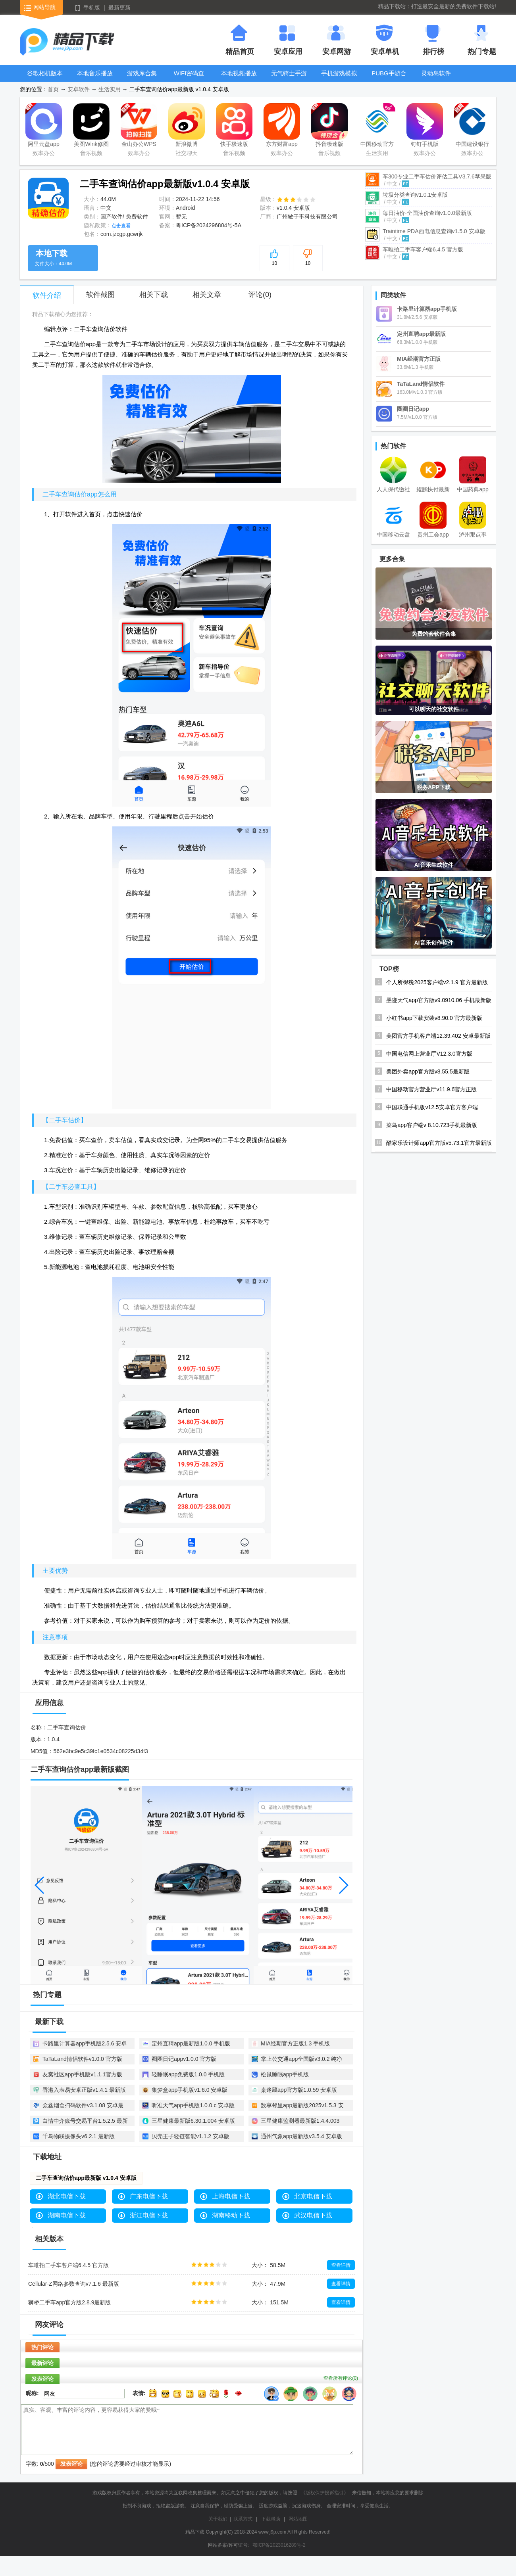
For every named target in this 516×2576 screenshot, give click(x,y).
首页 (53, 89)
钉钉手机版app (424, 126)
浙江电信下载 (149, 2215)
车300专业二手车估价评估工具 (437, 176)
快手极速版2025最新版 (234, 126)
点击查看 (121, 225)
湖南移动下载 (231, 2215)
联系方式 (242, 2519)
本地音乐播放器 (95, 79)
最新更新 (119, 7)
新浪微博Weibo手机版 (186, 126)
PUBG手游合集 (389, 79)
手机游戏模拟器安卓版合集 (339, 79)
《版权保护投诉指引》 (324, 2493)
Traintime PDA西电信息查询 (434, 231)
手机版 (91, 7)
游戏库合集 (142, 73)
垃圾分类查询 (415, 195)
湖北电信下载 (67, 2196)
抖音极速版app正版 (329, 126)
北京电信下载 (313, 2196)
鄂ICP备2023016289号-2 (278, 2545)
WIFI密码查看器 (189, 79)
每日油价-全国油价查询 (427, 213)
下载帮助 (270, 2519)
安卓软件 (78, 89)
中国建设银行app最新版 (472, 126)
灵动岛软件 (436, 73)
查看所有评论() (340, 2378)
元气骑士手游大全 (289, 79)
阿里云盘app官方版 (43, 126)
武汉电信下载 (313, 2215)
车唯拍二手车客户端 (423, 249)
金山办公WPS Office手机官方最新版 (139, 126)
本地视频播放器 (239, 79)
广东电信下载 (149, 2196)
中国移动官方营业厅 (377, 126)
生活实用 (109, 89)
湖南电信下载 (67, 2215)
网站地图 (298, 2519)
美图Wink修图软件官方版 (91, 126)
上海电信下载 (231, 2196)
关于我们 (217, 2519)
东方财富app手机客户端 (282, 126)
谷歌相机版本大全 (45, 79)
